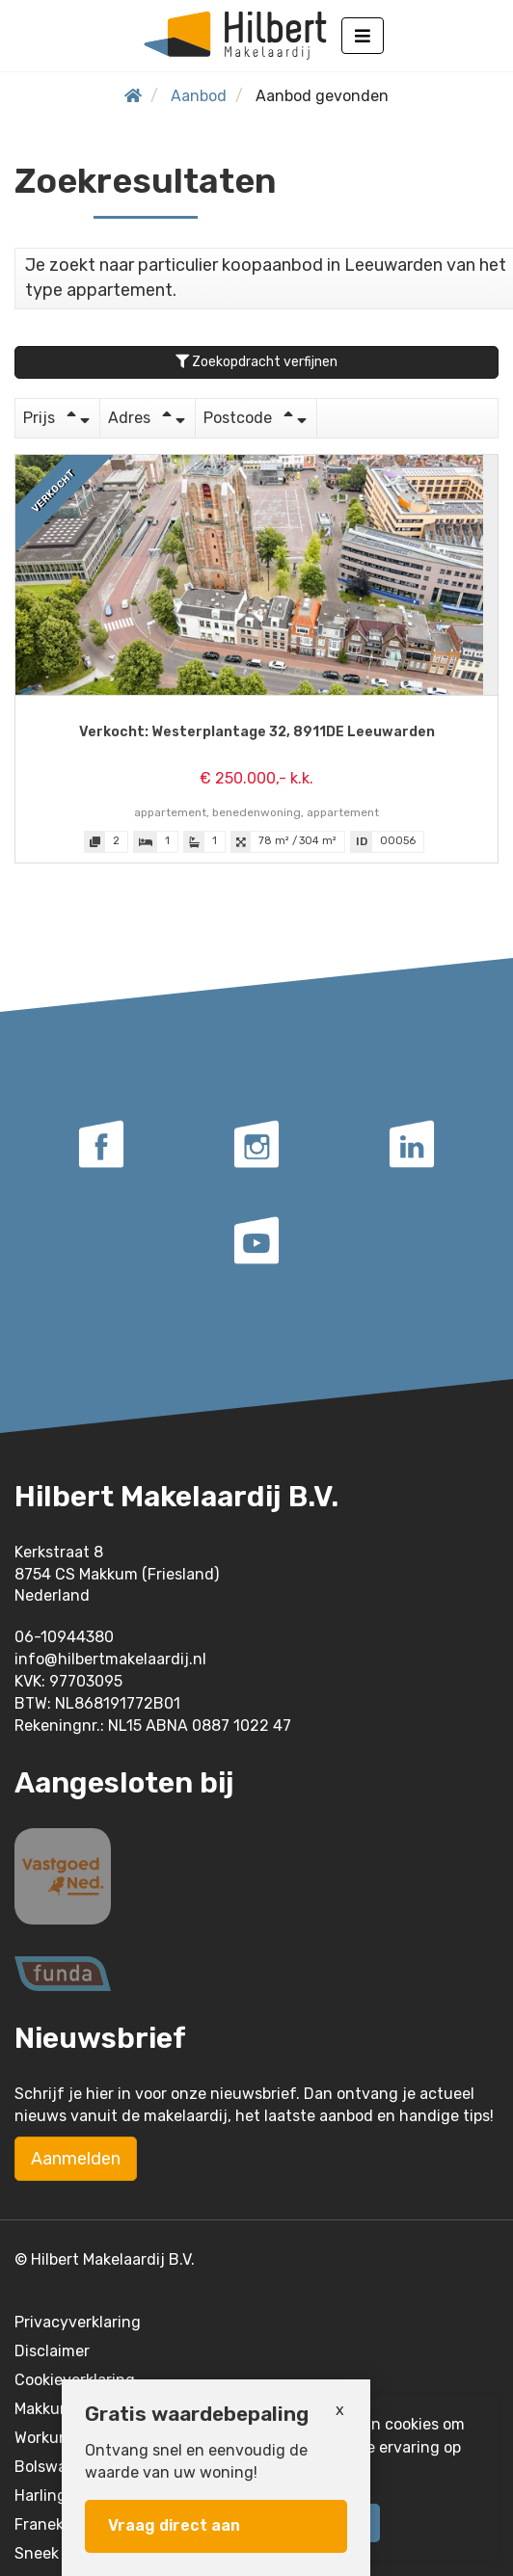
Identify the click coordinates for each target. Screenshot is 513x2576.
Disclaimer (52, 2351)
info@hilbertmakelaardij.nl (110, 1659)
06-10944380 (64, 1637)
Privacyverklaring (77, 2322)
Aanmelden (76, 2158)
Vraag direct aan (174, 2525)
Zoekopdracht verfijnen (257, 362)
